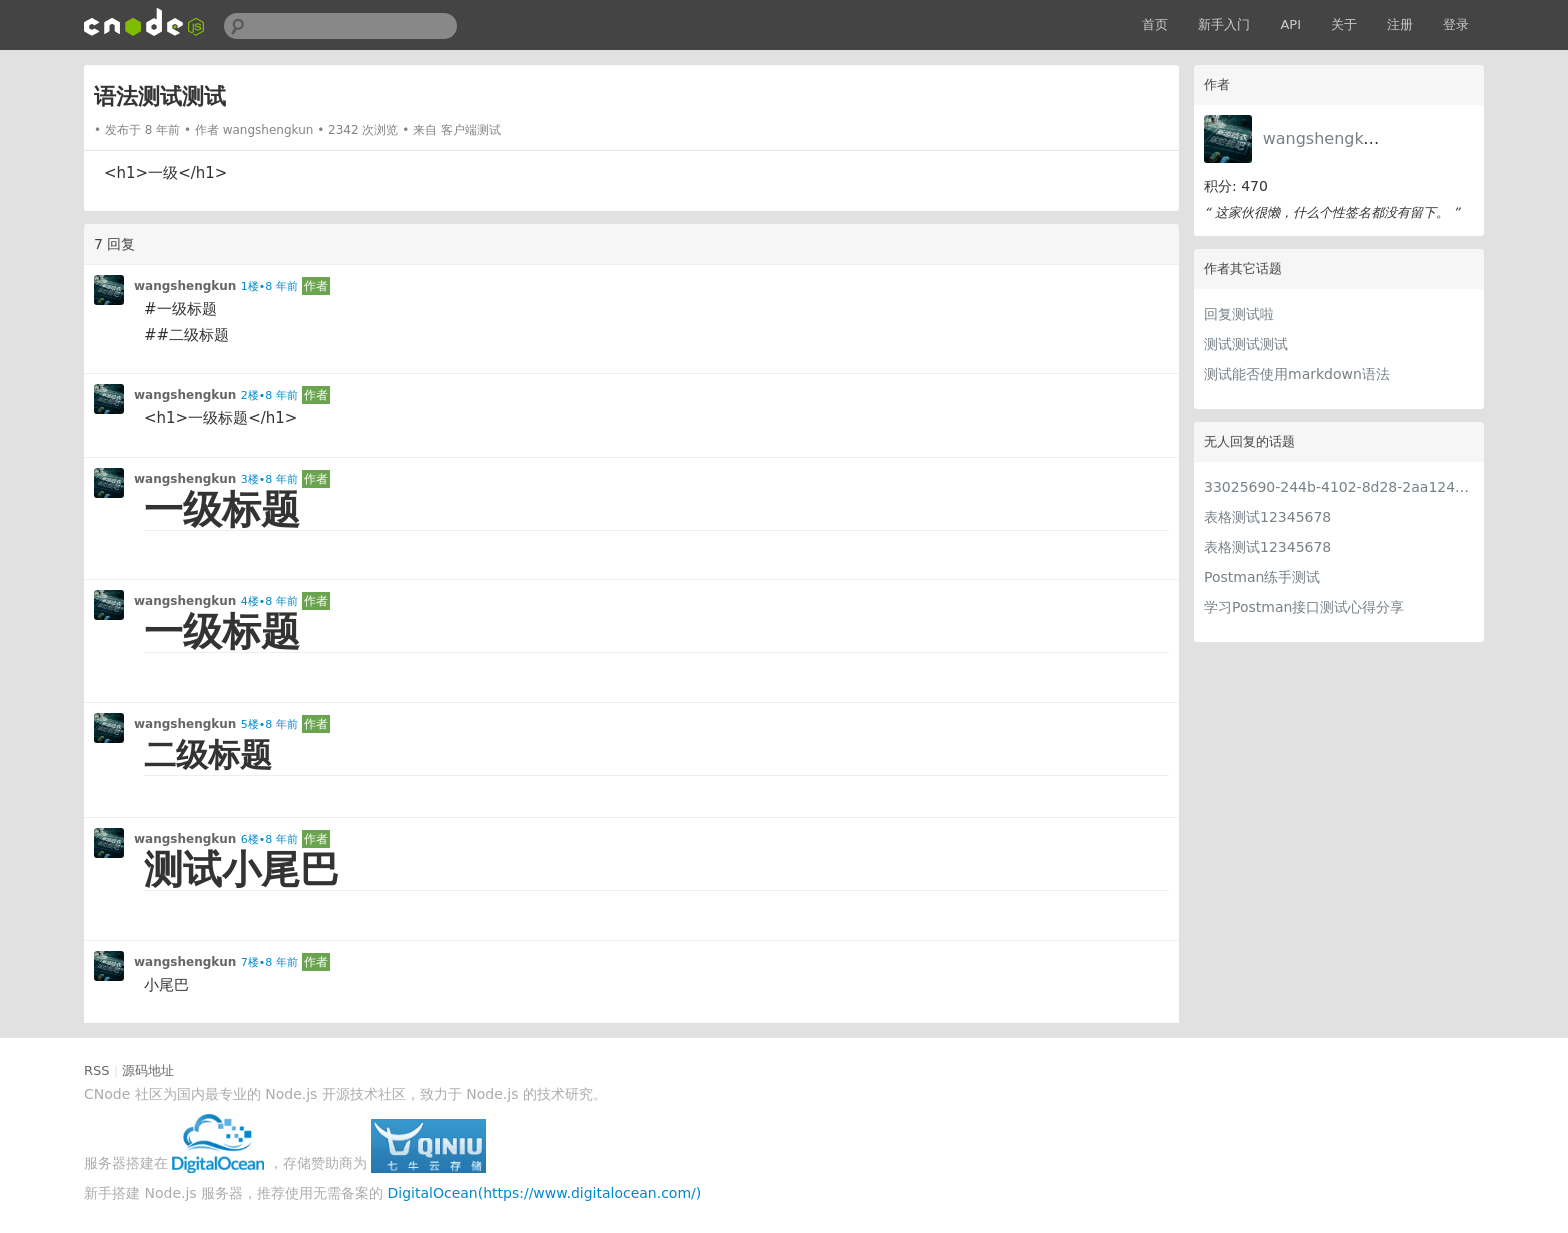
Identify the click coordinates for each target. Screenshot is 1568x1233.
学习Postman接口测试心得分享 (1304, 607)
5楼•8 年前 (269, 724)
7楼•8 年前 (269, 962)
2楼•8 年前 (269, 395)
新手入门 (1224, 24)
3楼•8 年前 (269, 479)
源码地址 (148, 1070)
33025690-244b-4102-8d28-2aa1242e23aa (1339, 487)
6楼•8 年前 (269, 839)
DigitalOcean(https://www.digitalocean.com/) (545, 1193)
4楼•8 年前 (269, 601)
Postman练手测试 (1262, 577)
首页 (1155, 24)
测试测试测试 (1246, 344)
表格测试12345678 (1267, 517)
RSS (97, 1070)
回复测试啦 (1239, 314)
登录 (1456, 24)
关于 (1344, 24)
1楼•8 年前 (269, 286)
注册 (1400, 24)
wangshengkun (1323, 138)
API (1290, 24)
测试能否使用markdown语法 (1297, 374)
